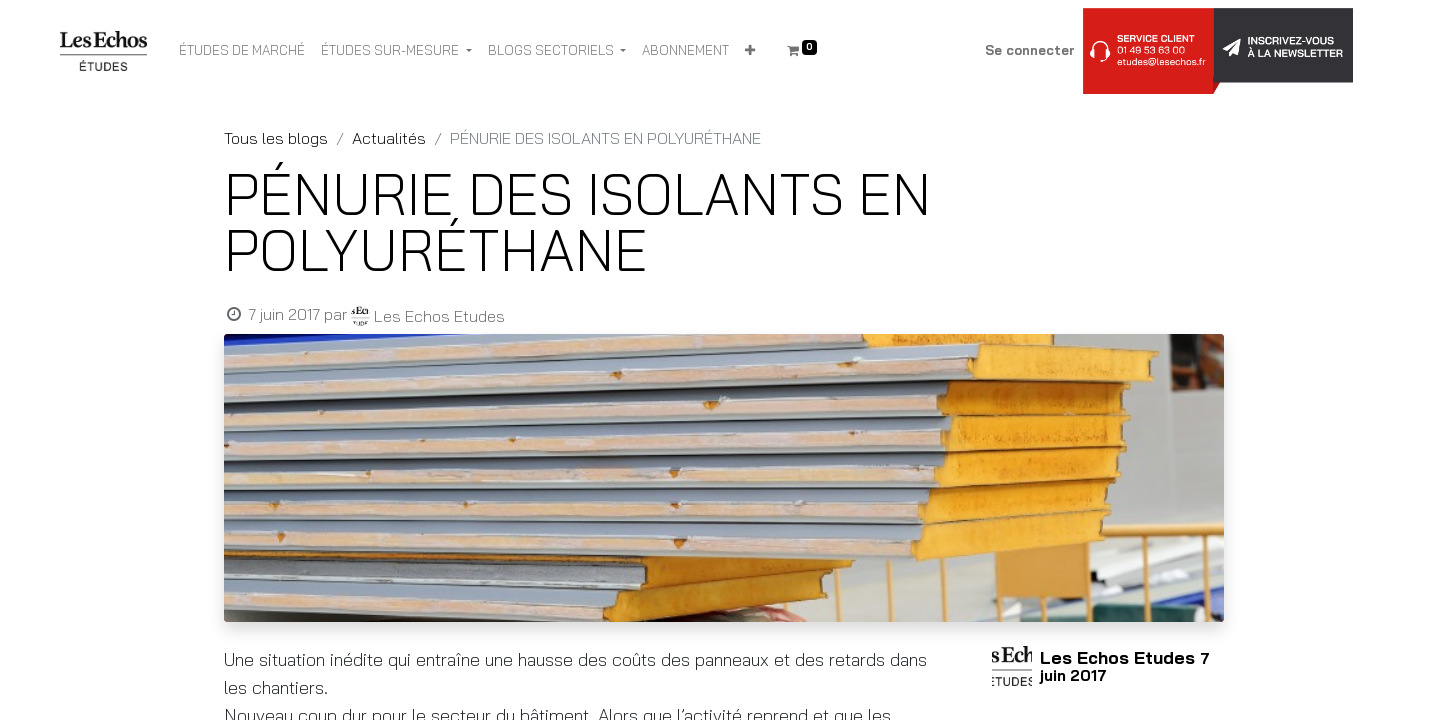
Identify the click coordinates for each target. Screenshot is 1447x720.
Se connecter (1030, 50)
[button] (750, 51)
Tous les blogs (276, 138)
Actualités (389, 138)
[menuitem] (242, 51)
